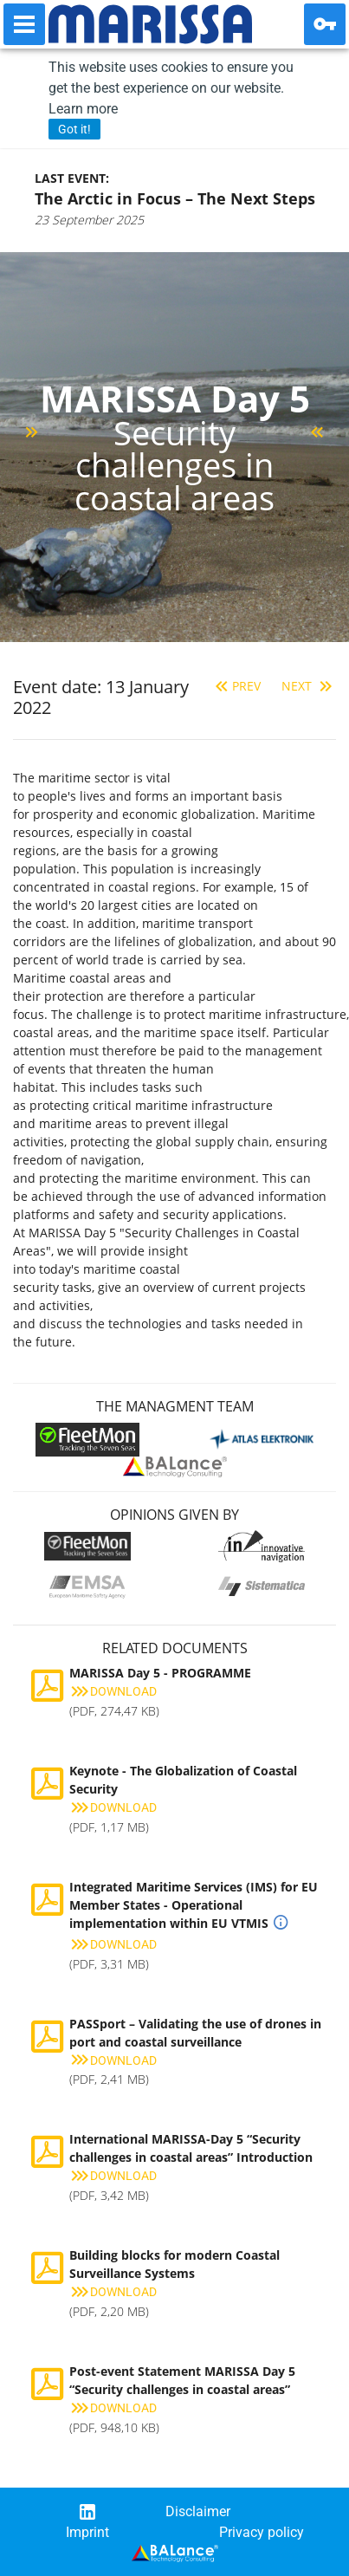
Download (113, 1691)
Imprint (87, 2532)
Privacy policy (261, 2532)
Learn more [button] (83, 109)
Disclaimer (197, 2511)
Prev (236, 686)
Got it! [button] (74, 129)
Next (308, 686)
